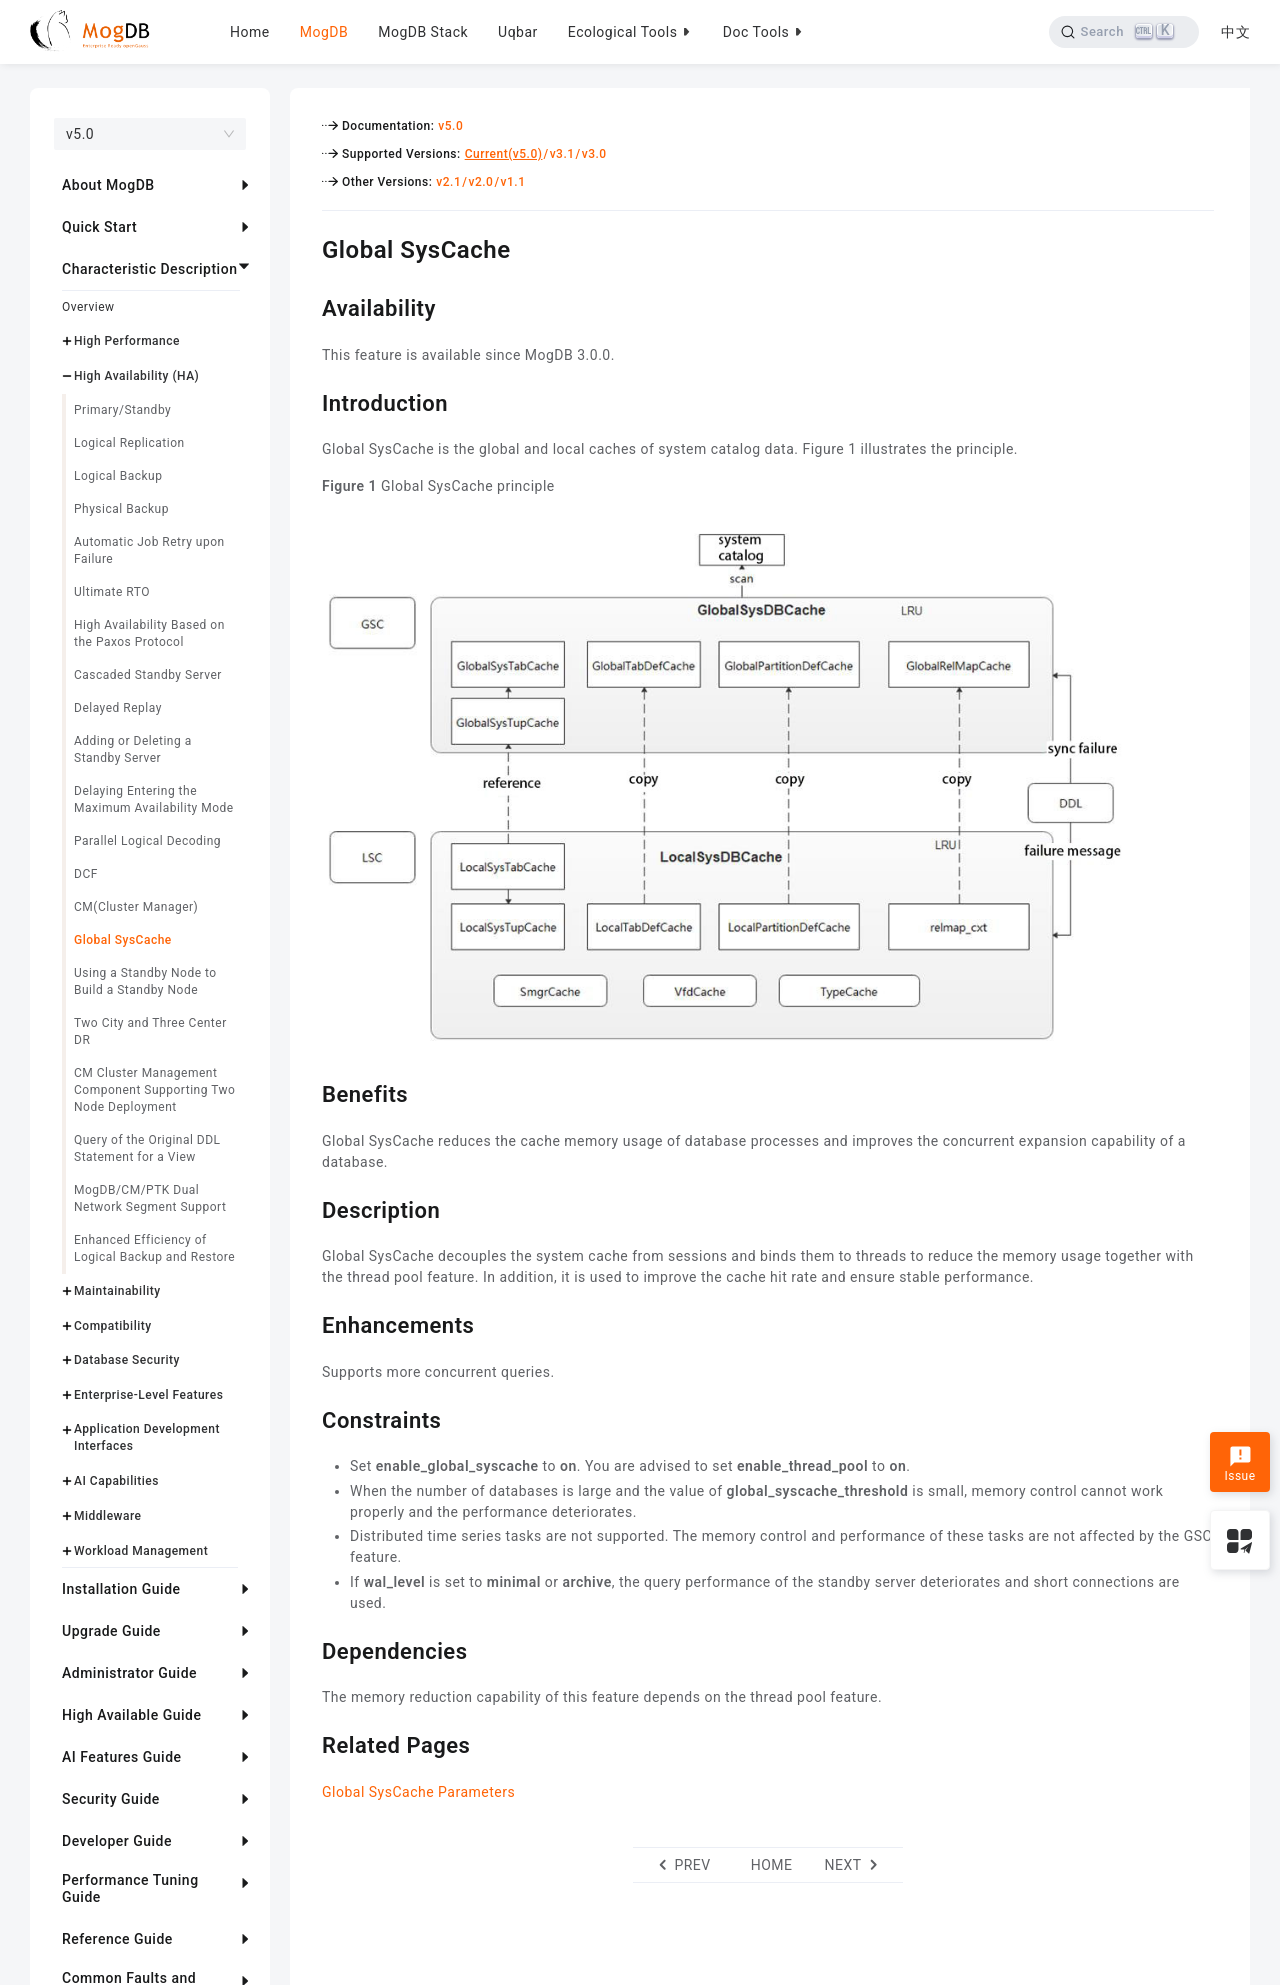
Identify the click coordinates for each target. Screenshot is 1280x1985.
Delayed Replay (118, 708)
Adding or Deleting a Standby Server (133, 749)
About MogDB (108, 185)
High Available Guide (131, 1715)
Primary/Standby (122, 410)
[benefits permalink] (307, 1092)
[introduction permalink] (307, 401)
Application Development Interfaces (147, 1437)
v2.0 (480, 182)
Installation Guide (121, 1589)
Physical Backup (121, 509)
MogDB (324, 32)
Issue (1239, 1464)
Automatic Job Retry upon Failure (149, 550)
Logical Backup (118, 476)
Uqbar (518, 32)
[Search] (1122, 32)
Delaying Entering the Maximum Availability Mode (154, 799)
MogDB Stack (423, 32)
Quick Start (99, 227)
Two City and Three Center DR (150, 1031)
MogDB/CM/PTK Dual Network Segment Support (150, 1198)
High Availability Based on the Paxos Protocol (149, 633)
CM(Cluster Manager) (136, 907)
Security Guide (111, 1799)
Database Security (127, 1360)
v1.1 (513, 182)
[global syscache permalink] (307, 247)
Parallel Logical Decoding (147, 841)
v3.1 (562, 154)
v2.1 (448, 182)
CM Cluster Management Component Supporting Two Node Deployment (154, 1090)
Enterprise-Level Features (148, 1395)
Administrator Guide (129, 1673)
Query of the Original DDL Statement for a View (147, 1148)
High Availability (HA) (136, 376)
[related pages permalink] (307, 1743)
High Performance (127, 341)
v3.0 (594, 154)
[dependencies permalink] (307, 1649)
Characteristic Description (149, 269)
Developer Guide (117, 1841)
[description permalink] (307, 1208)
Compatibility (113, 1326)
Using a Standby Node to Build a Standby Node (145, 981)
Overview (88, 307)
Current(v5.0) (504, 154)
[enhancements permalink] (307, 1323)
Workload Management (141, 1551)
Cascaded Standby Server (148, 675)
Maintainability (117, 1291)
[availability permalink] (307, 306)
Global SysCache (123, 940)
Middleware (108, 1516)
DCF (86, 874)
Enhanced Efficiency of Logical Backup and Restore (154, 1248)
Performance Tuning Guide (130, 1888)
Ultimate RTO (112, 592)
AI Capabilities (116, 1481)
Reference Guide (117, 1939)
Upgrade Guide (111, 1631)
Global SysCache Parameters (418, 1792)
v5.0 (450, 126)
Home (250, 32)
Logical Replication (129, 443)
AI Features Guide (122, 1757)
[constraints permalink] (307, 1418)
